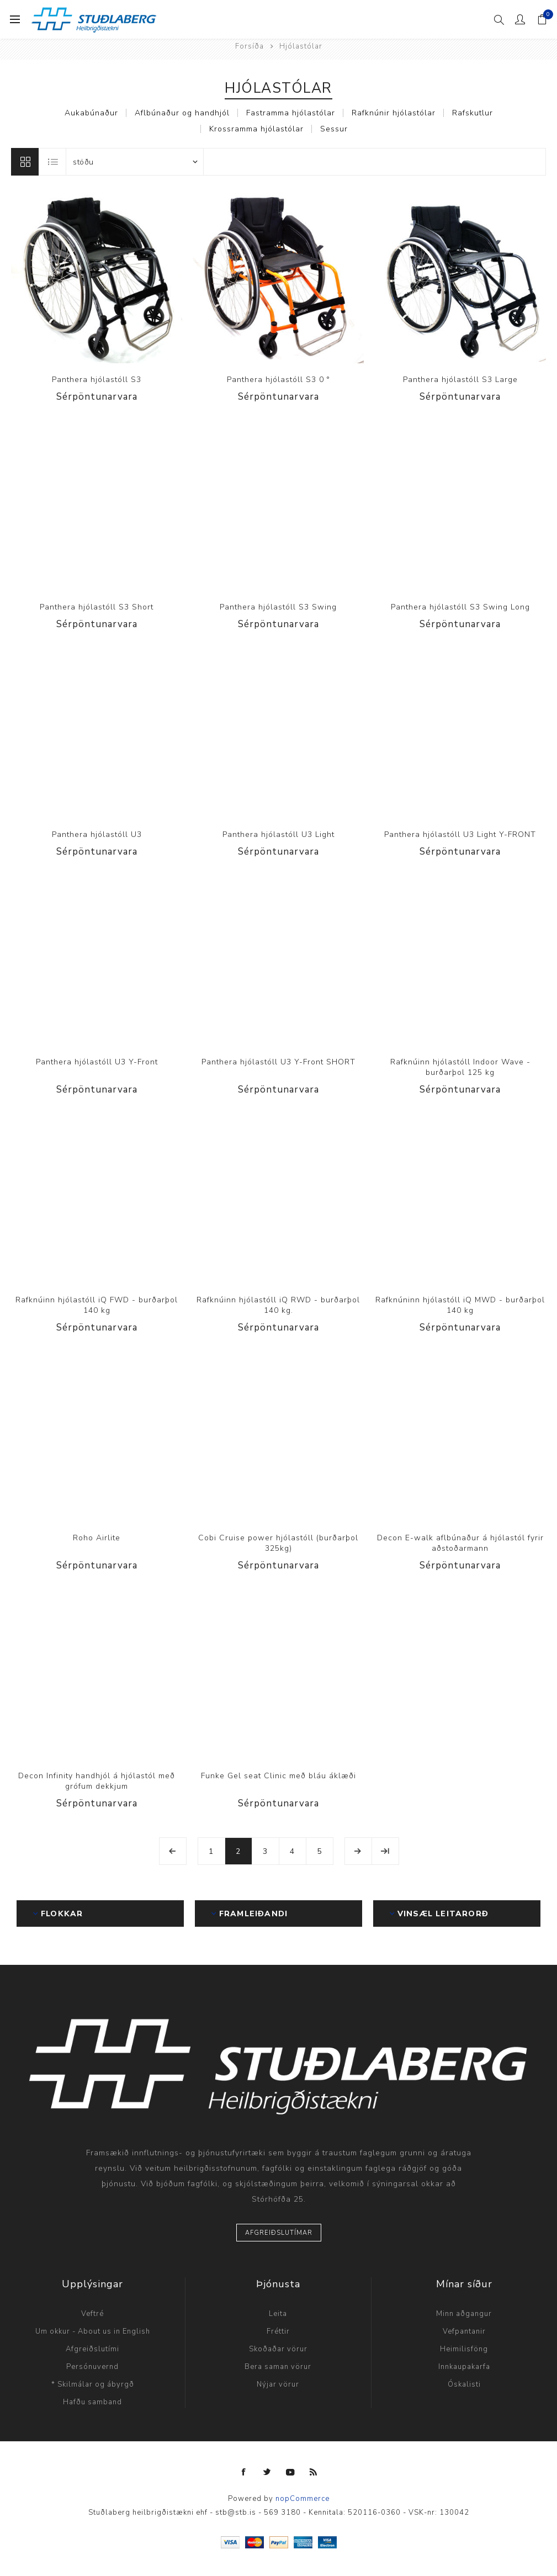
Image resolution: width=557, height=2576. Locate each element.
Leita (278, 2314)
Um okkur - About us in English (92, 2331)
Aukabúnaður (91, 113)
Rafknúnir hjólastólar (394, 113)
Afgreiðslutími (92, 2349)
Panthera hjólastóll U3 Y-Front (97, 1062)
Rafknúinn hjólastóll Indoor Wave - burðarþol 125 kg (460, 1067)
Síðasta (385, 1851)
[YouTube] (290, 2472)
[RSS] (313, 2472)
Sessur (334, 129)
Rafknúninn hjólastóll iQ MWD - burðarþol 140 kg (460, 1305)
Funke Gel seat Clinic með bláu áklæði (278, 1776)
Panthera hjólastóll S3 (96, 379)
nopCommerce (302, 2499)
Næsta (358, 1851)
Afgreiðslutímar (278, 2233)
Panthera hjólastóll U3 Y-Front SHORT (278, 1062)
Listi (53, 162)
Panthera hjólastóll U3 (97, 834)
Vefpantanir (464, 2331)
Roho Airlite (96, 1538)
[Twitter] (267, 2472)
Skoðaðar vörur (278, 2349)
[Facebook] (244, 2472)
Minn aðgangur (464, 2314)
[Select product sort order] (135, 162)
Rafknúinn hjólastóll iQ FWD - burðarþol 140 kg (96, 1305)
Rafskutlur (472, 113)
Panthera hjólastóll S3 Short (96, 607)
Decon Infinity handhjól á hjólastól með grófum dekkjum (96, 1781)
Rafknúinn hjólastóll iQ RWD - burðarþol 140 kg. (278, 1305)
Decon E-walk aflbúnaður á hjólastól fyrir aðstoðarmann (460, 1543)
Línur (25, 162)
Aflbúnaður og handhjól (182, 113)
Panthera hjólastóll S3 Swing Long (460, 607)
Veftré (92, 2314)
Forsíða (249, 46)
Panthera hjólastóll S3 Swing (278, 607)
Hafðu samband (92, 2402)
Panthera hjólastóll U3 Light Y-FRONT (460, 834)
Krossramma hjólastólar (256, 129)
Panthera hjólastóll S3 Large (460, 379)
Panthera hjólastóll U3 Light (278, 834)
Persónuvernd (92, 2367)
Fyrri (173, 1851)
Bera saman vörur (278, 2367)
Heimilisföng (464, 2349)
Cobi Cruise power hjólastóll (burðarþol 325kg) (278, 1543)
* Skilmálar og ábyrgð (92, 2384)
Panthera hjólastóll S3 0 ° (278, 379)
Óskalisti (464, 2384)
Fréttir (278, 2331)
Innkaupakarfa (464, 2367)
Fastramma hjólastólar (290, 113)
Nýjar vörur (278, 2384)
